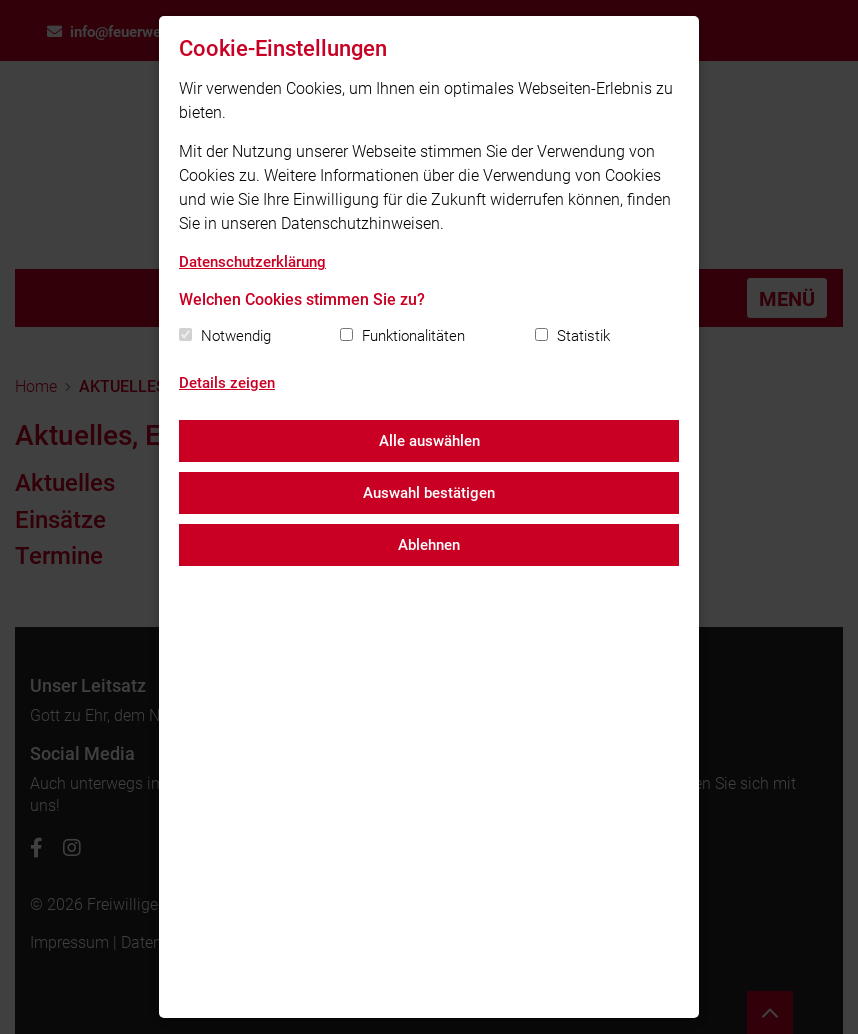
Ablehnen (429, 545)
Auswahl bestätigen (429, 493)
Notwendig (236, 336)
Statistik (583, 336)
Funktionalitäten (413, 336)
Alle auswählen (429, 441)
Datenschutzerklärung (252, 262)
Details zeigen (227, 383)
